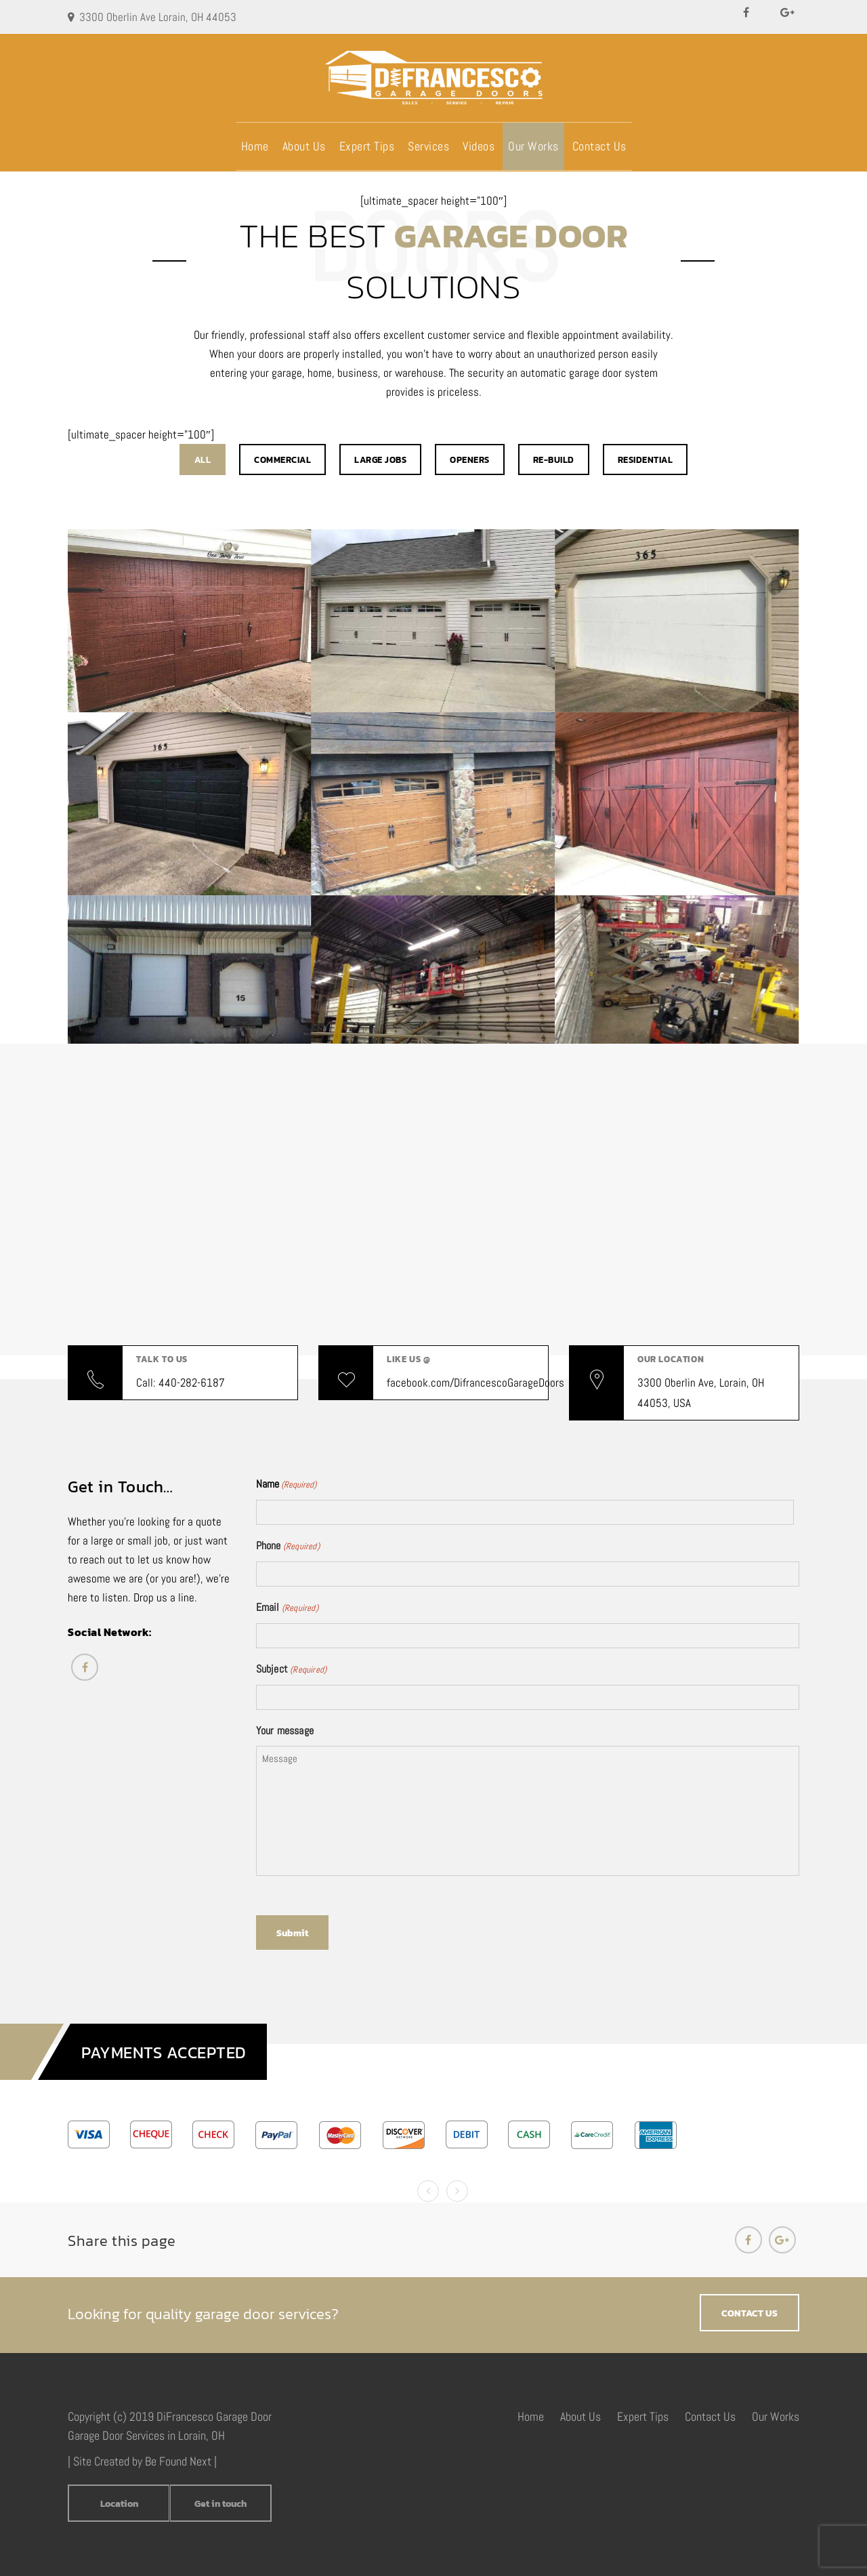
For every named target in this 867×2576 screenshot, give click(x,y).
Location (119, 2504)
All (202, 459)
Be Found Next (178, 2461)
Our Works (533, 146)
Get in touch (220, 2504)
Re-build (553, 459)
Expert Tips (367, 146)
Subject (291, 1669)
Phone (288, 1546)
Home (255, 146)
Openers (470, 459)
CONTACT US (749, 2313)
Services (428, 146)
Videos (478, 146)
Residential (645, 459)
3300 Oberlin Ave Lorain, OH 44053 (157, 16)
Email (287, 1608)
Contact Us (599, 146)
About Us (304, 146)
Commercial (282, 459)
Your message (285, 1730)
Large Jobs (380, 459)
